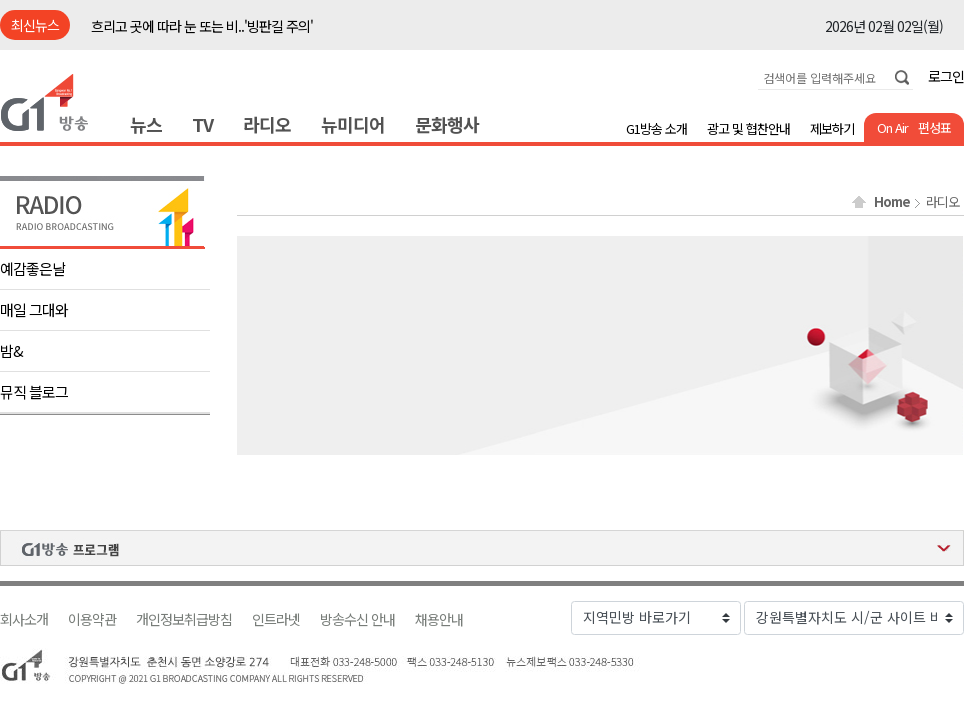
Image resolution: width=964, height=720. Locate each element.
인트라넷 (276, 619)
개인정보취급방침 (184, 619)
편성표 (934, 127)
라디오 (267, 124)
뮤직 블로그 (34, 391)
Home (892, 202)
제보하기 (832, 128)
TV (202, 124)
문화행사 (447, 124)
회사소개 (24, 619)
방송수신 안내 (357, 619)
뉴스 (146, 124)
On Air (892, 127)
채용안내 (439, 619)
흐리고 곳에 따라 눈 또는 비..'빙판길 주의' (202, 26)
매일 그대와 (34, 309)
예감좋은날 (32, 268)
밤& (11, 350)
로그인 (946, 76)
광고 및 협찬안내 (748, 128)
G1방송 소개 (656, 128)
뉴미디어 (353, 124)
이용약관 (92, 619)
